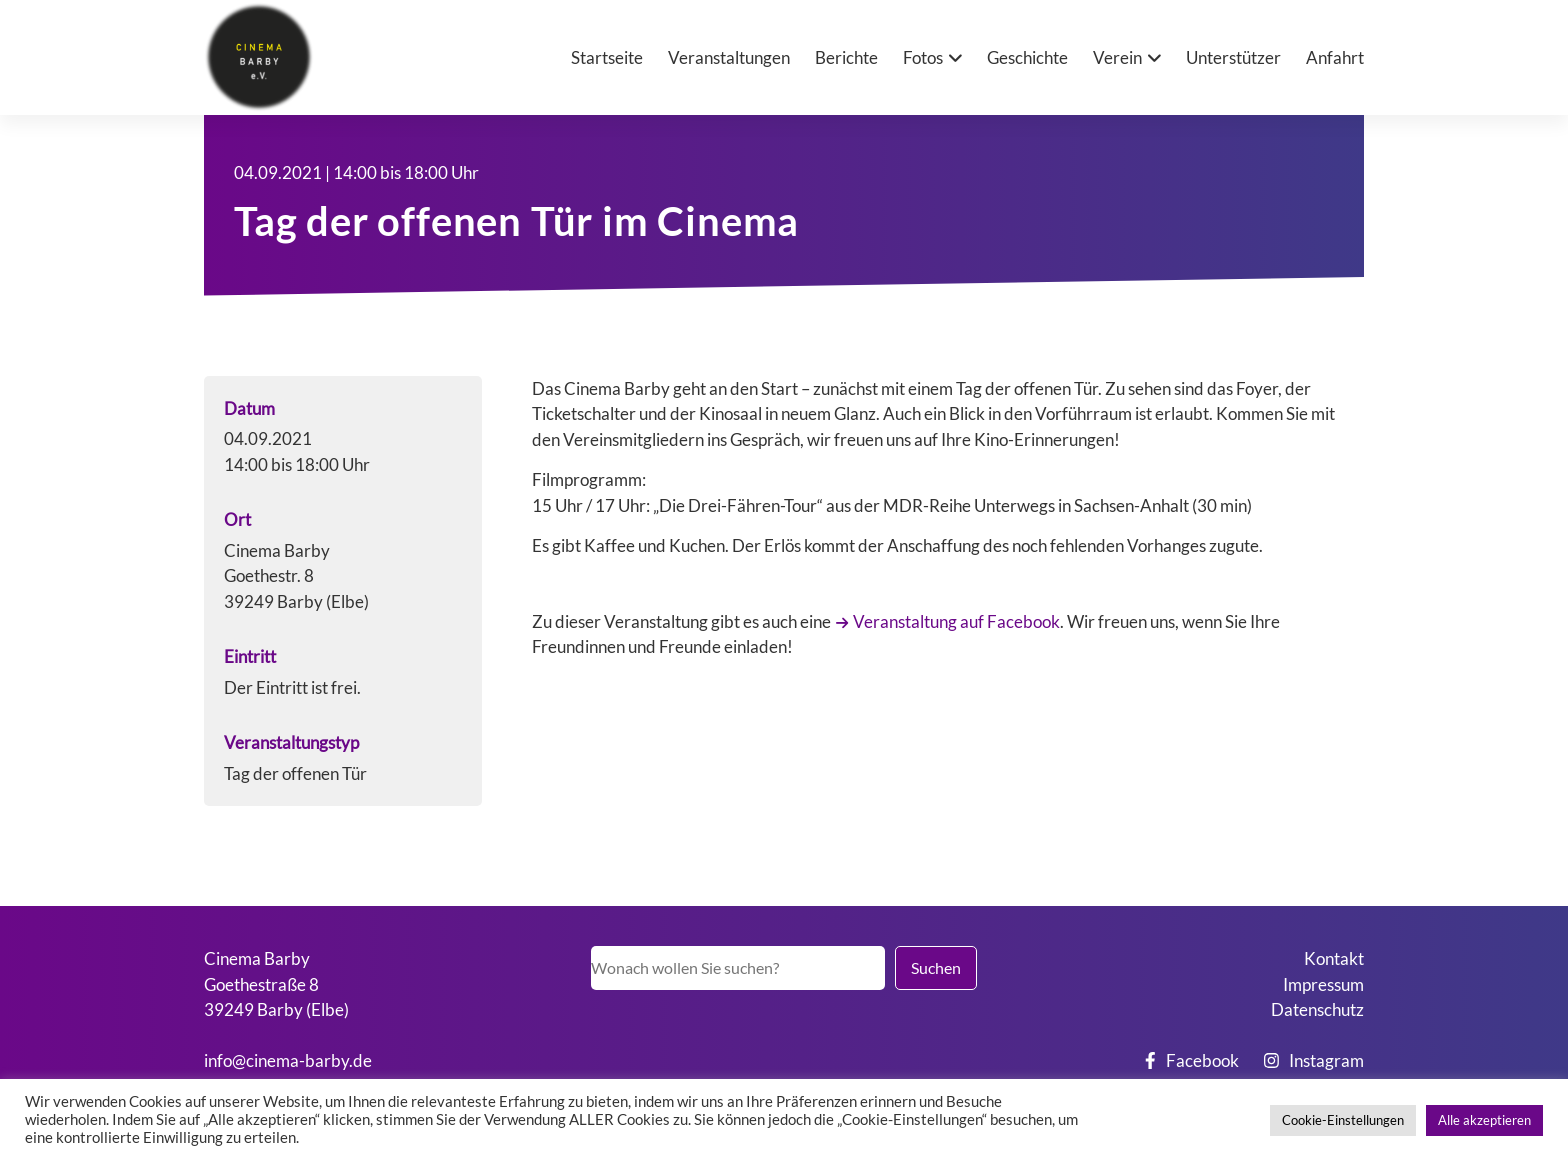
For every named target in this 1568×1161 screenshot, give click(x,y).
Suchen (936, 967)
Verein (1117, 57)
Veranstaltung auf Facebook (956, 621)
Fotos (923, 57)
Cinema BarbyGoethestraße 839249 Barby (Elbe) (276, 984)
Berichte (846, 57)
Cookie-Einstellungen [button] (1343, 1120)
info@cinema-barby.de (288, 1060)
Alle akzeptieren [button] (1484, 1120)
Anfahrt (1335, 57)
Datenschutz (1317, 1009)
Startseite (607, 57)
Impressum (1323, 984)
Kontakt (1334, 958)
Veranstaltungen (729, 57)
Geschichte (1027, 57)
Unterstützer (1233, 57)
